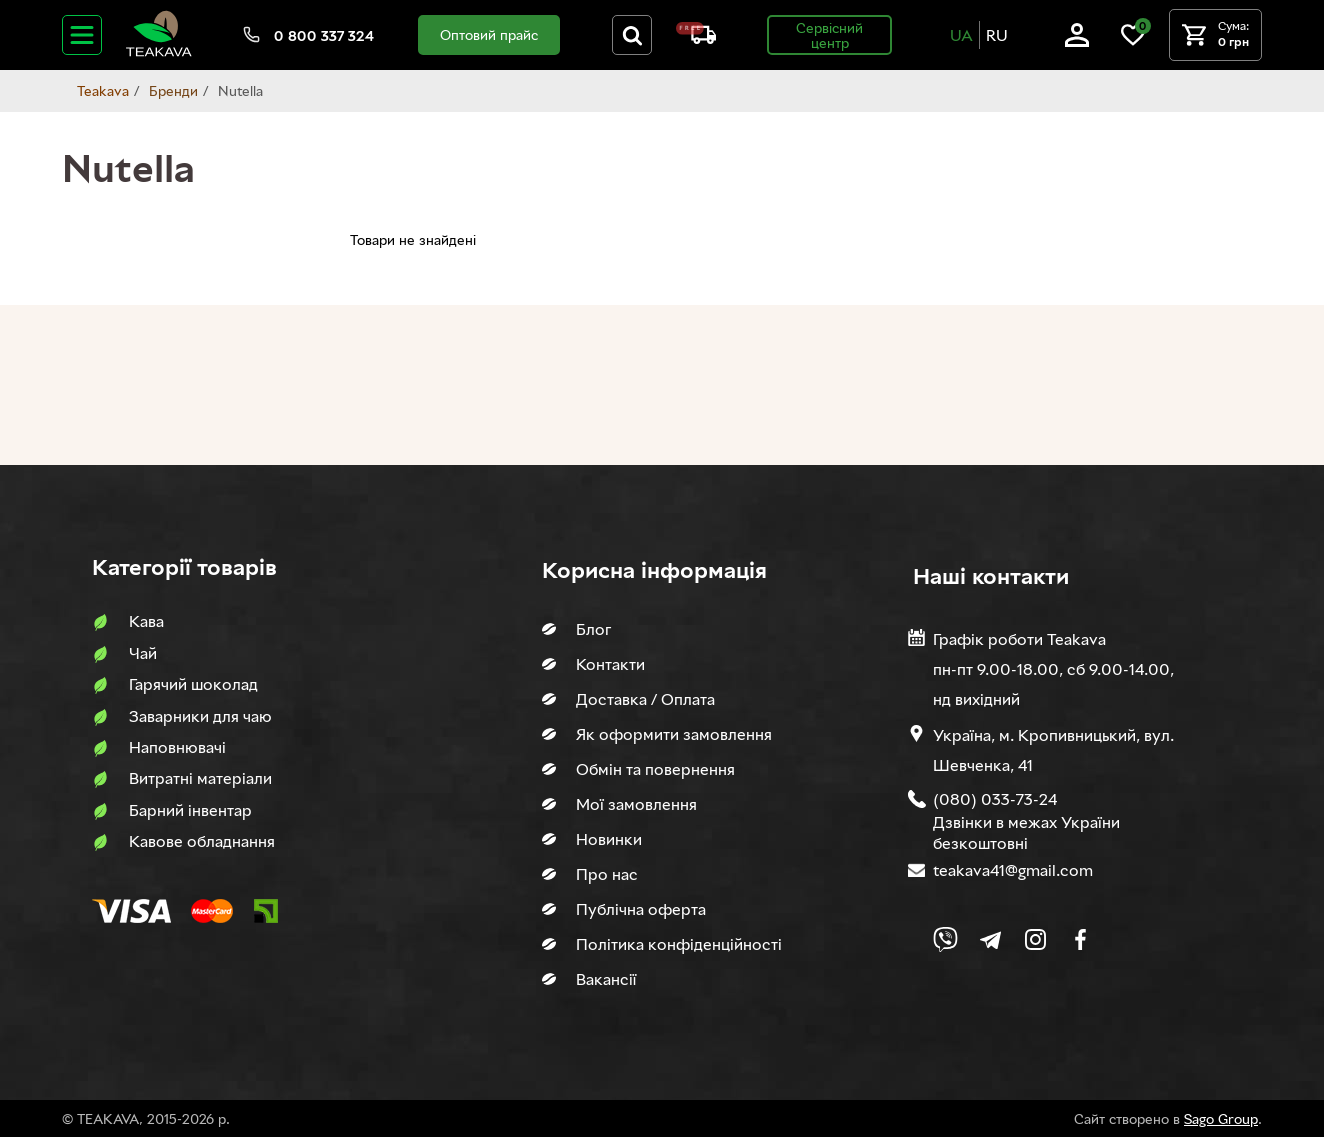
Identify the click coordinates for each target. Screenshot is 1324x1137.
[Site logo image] (159, 52)
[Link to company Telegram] (990, 939)
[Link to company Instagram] (1035, 939)
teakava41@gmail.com (1013, 870)
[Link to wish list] (1133, 41)
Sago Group (1221, 1118)
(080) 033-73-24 (995, 799)
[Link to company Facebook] (1080, 939)
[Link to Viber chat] (945, 939)
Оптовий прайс (489, 34)
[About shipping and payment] (696, 38)
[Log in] (1077, 41)
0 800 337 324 (324, 35)
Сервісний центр (829, 35)
